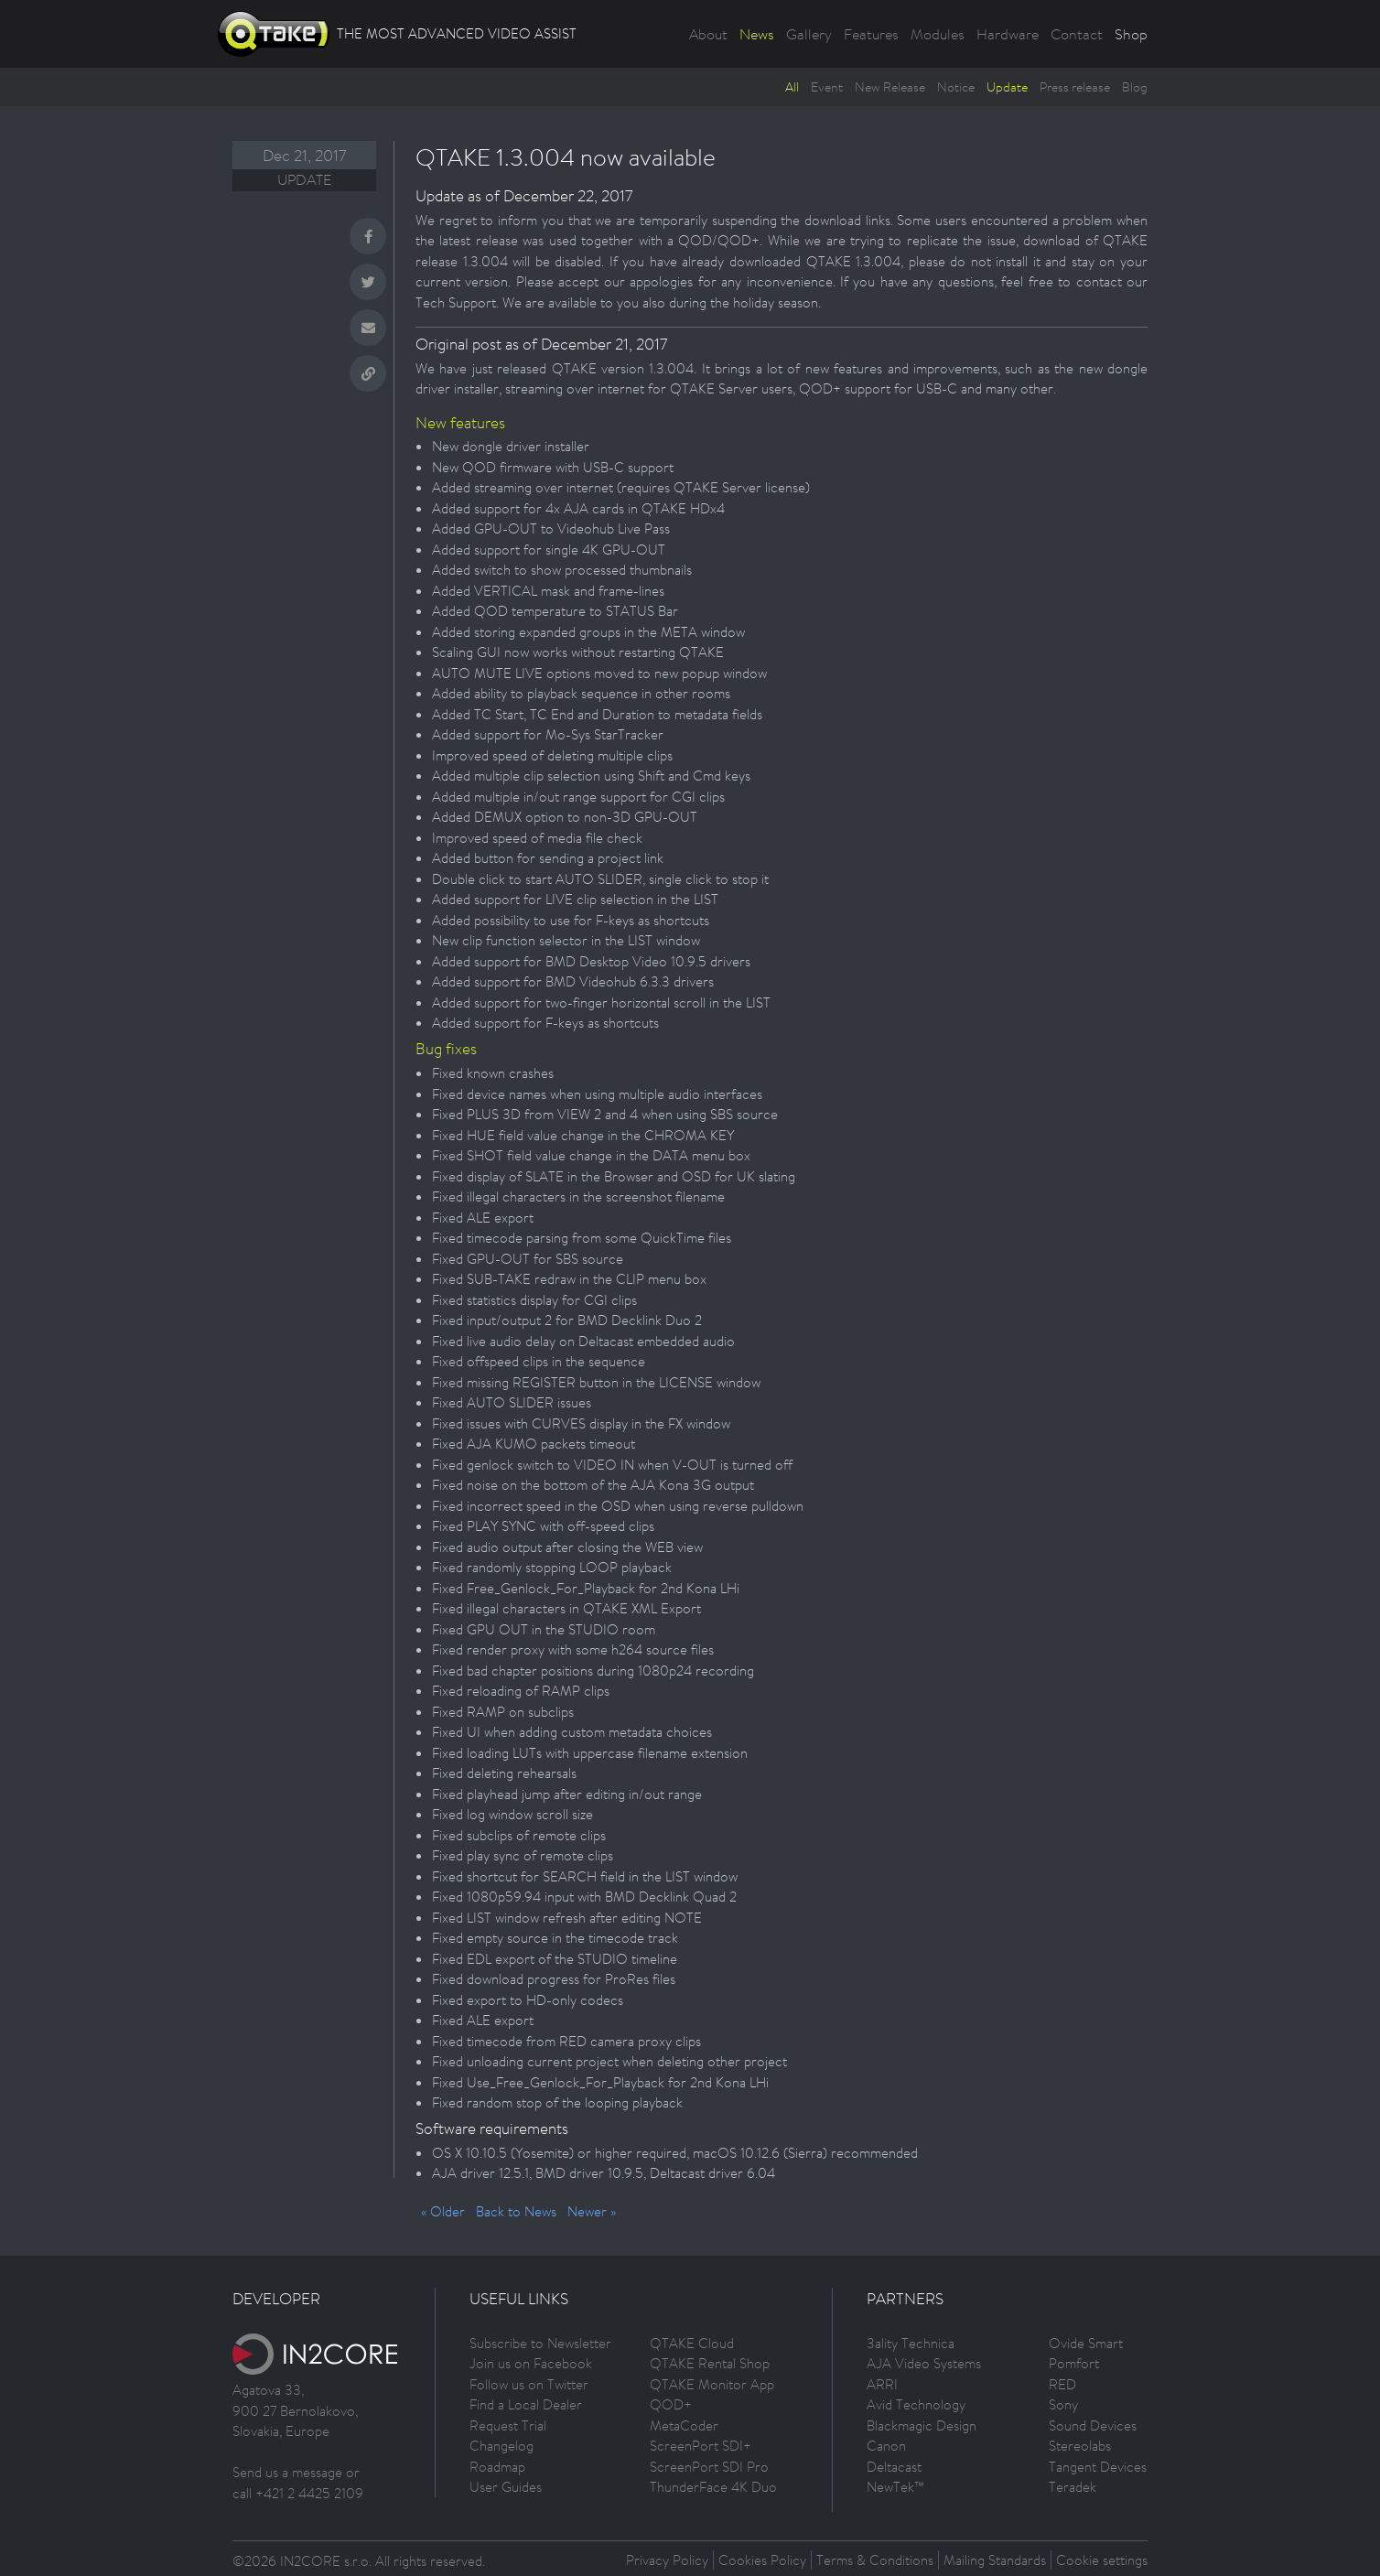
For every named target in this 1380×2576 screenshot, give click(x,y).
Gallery (809, 34)
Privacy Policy (667, 2560)
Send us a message (287, 2472)
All (792, 87)
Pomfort (1074, 2363)
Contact (1077, 34)
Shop (1131, 34)
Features (871, 34)
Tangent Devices (1098, 2466)
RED (1062, 2384)
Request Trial (507, 2425)
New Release (890, 87)
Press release (1075, 87)
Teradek (1072, 2486)
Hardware (1007, 34)
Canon (886, 2445)
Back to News (516, 2211)
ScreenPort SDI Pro (709, 2466)
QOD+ (671, 2404)
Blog (1135, 87)
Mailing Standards (994, 2560)
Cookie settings (1102, 2560)
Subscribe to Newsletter (540, 2343)
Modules (938, 34)
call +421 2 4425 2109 (297, 2493)
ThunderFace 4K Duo (713, 2486)
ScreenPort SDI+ (700, 2445)
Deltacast (894, 2466)
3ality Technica (910, 2343)
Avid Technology (916, 2404)
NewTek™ (895, 2486)
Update (1007, 87)
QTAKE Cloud (692, 2343)
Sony (1063, 2404)
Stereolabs (1080, 2445)
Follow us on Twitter (528, 2384)
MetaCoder (684, 2425)
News (756, 34)
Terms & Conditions (874, 2560)
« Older (443, 2211)
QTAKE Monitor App (712, 2384)
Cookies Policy (762, 2560)
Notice (956, 87)
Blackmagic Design (921, 2425)
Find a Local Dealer (525, 2404)
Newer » (591, 2211)
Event (827, 87)
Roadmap (497, 2466)
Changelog (501, 2445)
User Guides (505, 2486)
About (708, 34)
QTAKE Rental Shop (710, 2363)
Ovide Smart (1086, 2343)
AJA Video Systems (924, 2363)
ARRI (882, 2384)
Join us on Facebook (530, 2363)
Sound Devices (1093, 2425)
